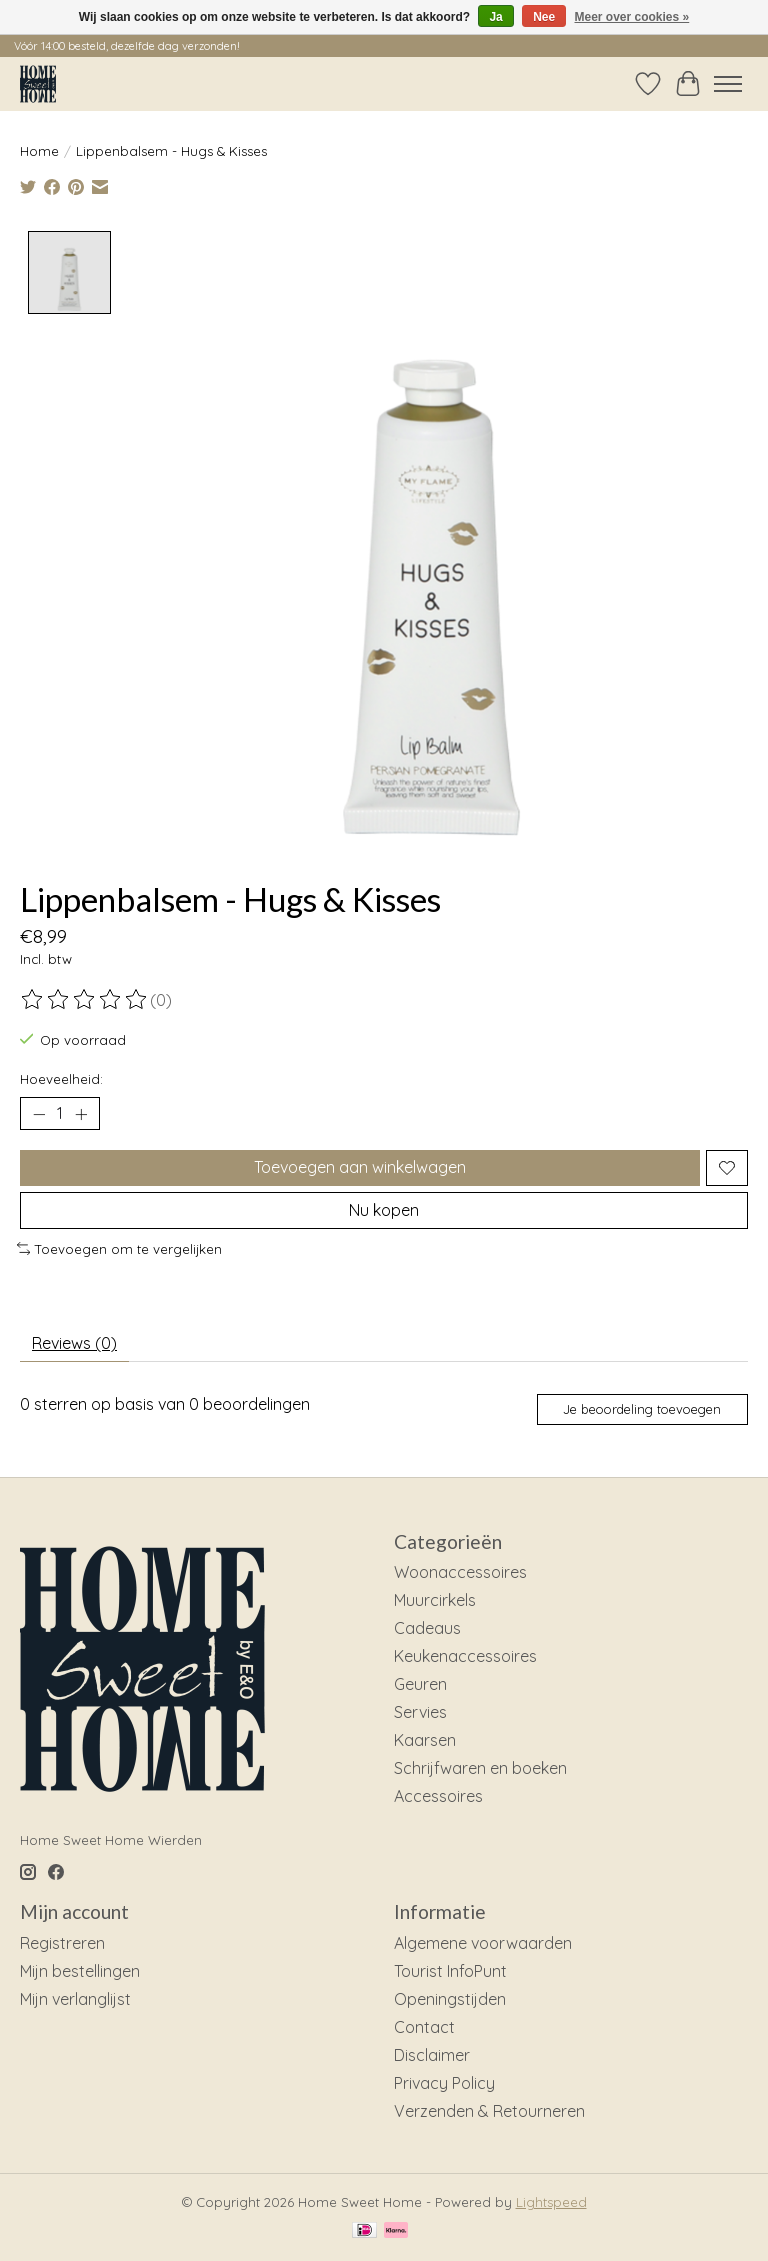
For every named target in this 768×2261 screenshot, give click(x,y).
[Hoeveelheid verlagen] (39, 1114)
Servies (420, 1712)
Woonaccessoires (460, 1572)
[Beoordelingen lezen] (85, 999)
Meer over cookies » (632, 17)
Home (39, 151)
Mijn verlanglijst (75, 1999)
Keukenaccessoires (465, 1656)
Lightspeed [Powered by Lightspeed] (551, 2202)
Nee (544, 17)
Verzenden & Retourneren (489, 2111)
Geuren (420, 1684)
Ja (495, 17)
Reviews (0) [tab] (74, 1343)
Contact (424, 2027)
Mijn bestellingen (80, 1971)
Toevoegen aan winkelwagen (360, 1167)
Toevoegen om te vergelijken (119, 1249)
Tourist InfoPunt (450, 1971)
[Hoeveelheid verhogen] (81, 1114)
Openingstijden (450, 1999)
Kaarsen (425, 1740)
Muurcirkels (435, 1600)
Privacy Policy (444, 2083)
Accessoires (438, 1796)
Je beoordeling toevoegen (642, 1409)
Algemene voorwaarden (483, 1943)
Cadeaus (427, 1628)
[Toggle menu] (728, 84)
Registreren (62, 1943)
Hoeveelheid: (61, 1079)
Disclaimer (432, 2055)
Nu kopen (384, 1210)
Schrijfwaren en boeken (480, 1768)
